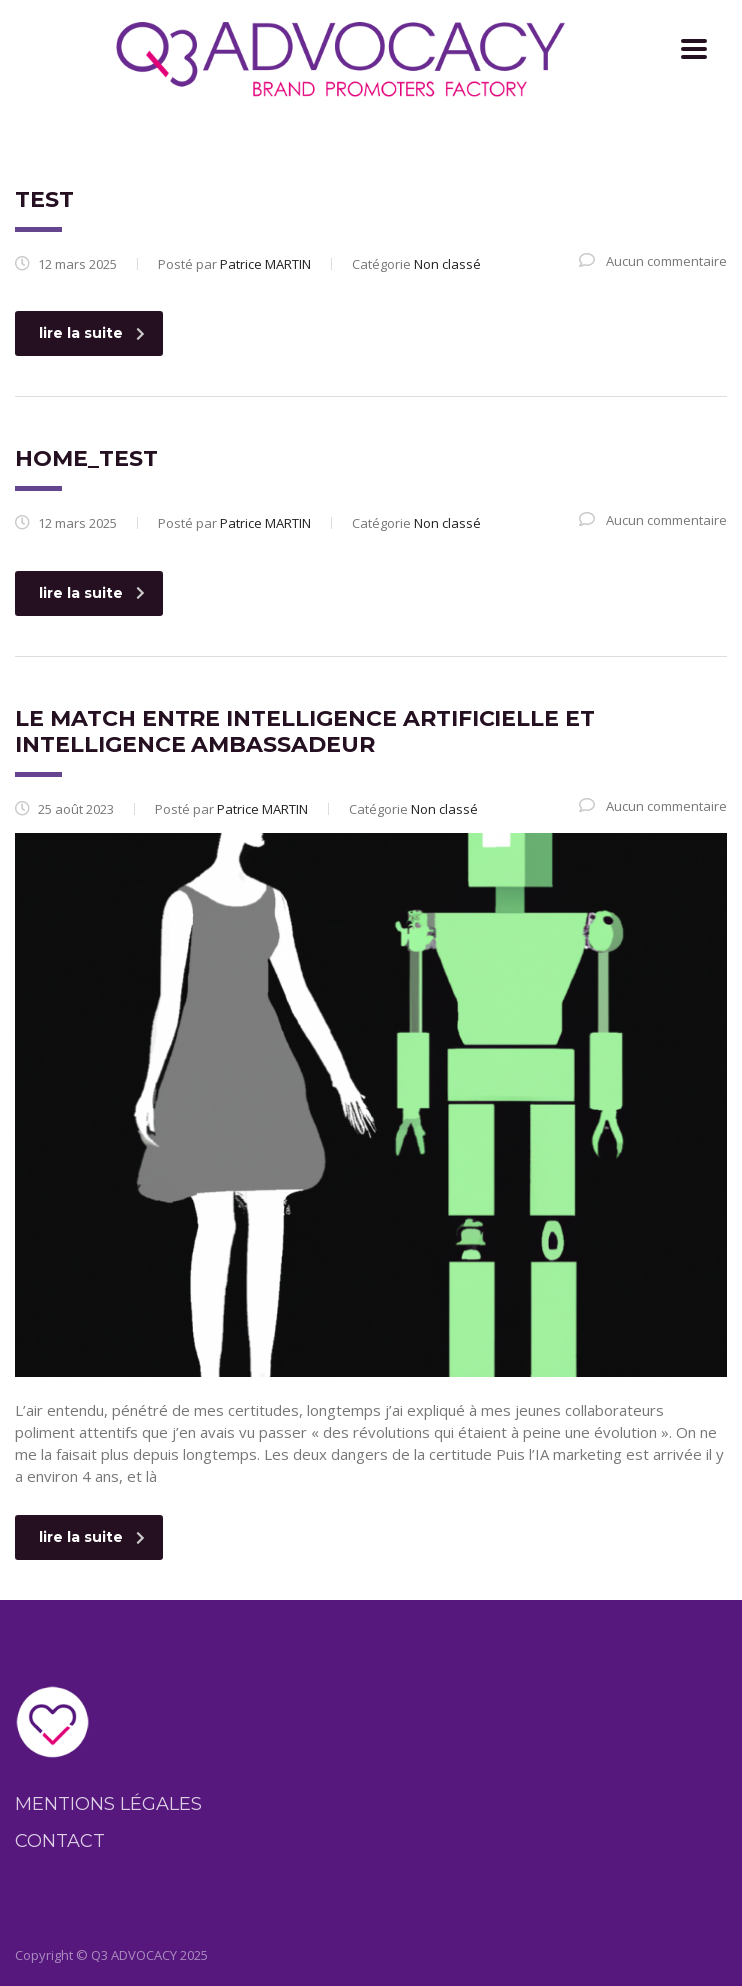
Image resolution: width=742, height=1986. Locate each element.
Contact (60, 1841)
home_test (86, 458)
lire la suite (92, 333)
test (44, 199)
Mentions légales (108, 1804)
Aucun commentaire (653, 261)
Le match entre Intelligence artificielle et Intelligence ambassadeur (305, 731)
